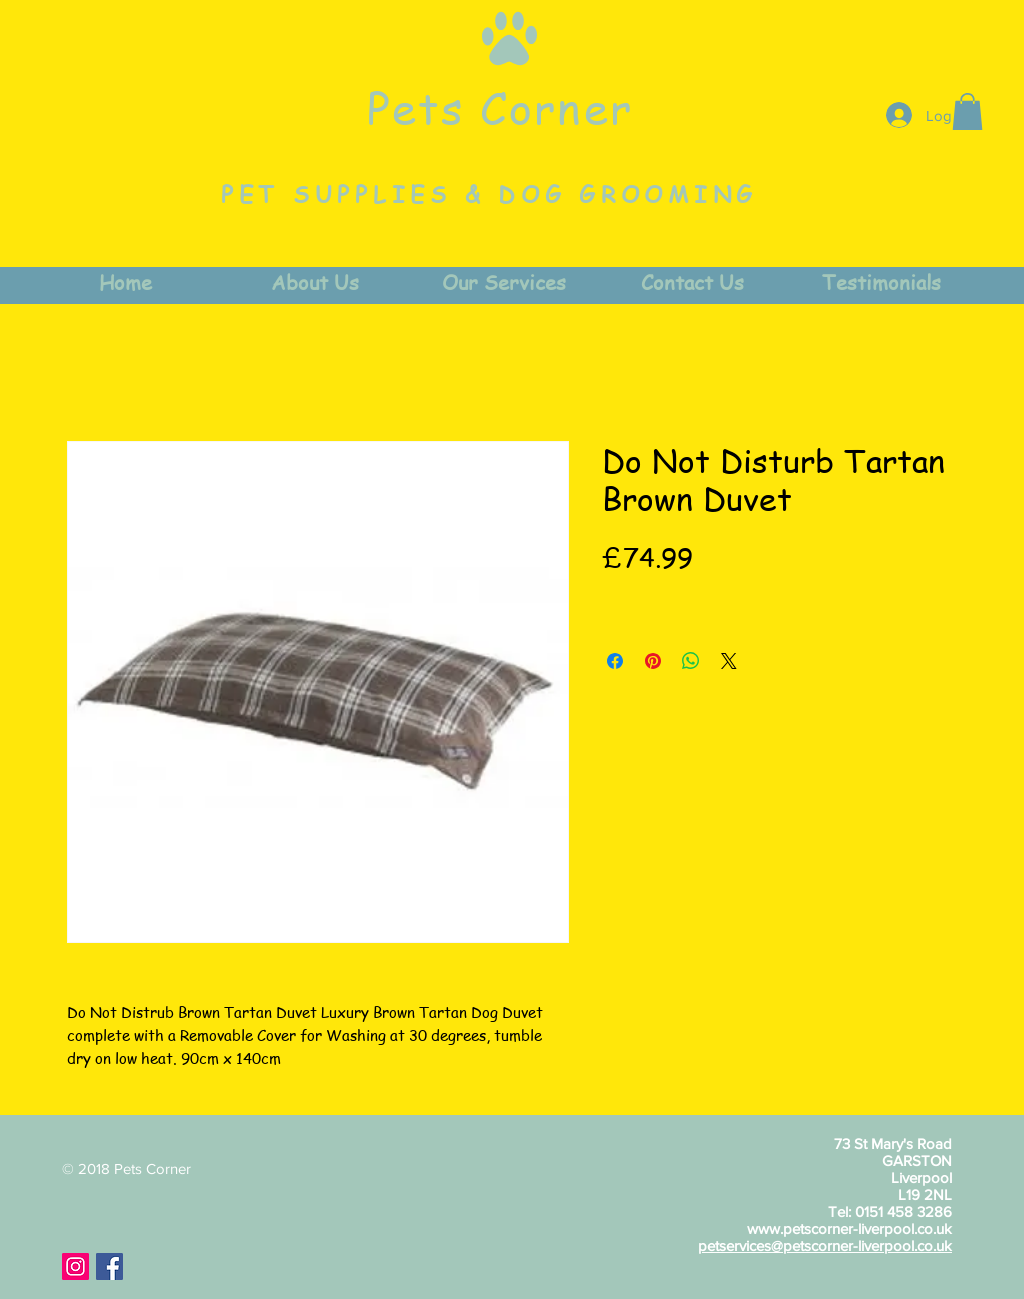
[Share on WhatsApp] (691, 661)
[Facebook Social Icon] (109, 1266)
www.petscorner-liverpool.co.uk (849, 1228)
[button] (967, 111)
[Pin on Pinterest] (653, 661)
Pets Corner (500, 107)
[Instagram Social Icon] (75, 1266)
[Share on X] (729, 661)
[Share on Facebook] (615, 661)
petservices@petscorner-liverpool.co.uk (825, 1245)
